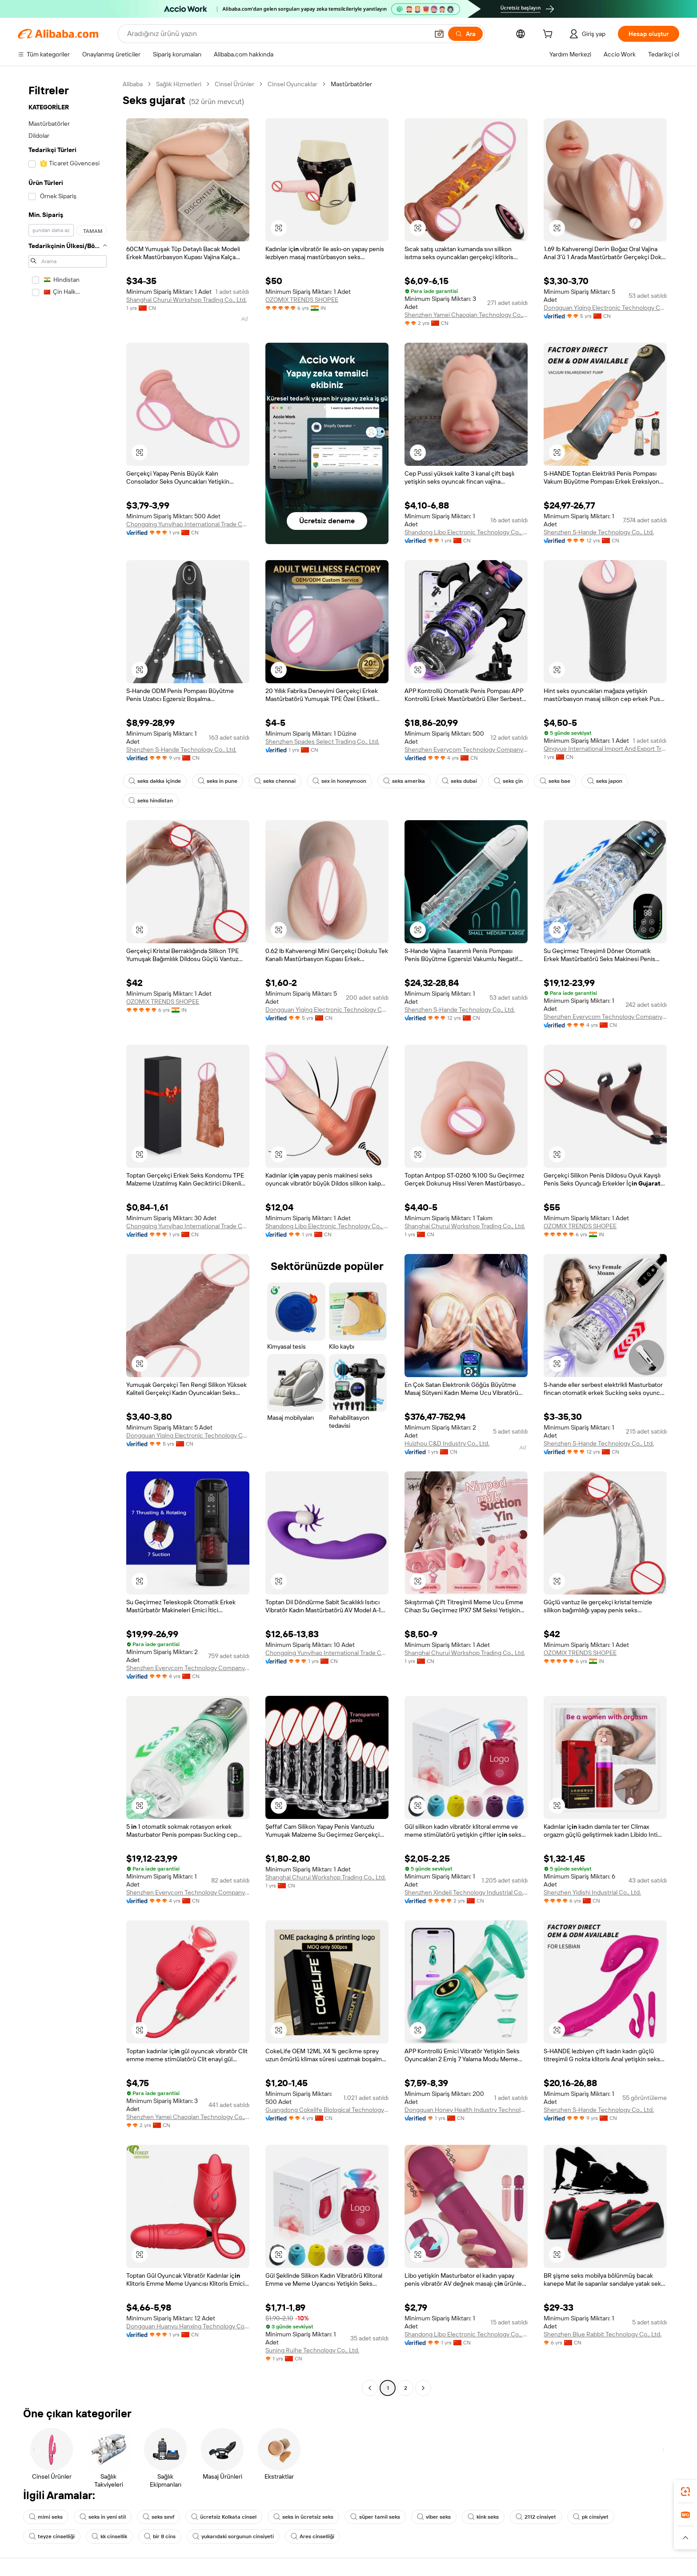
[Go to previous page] (370, 2388)
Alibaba (133, 84)
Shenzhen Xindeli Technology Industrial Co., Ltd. (466, 1892)
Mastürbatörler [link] (351, 84)
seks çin (508, 781)
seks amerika (404, 781)
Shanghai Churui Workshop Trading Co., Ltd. (186, 299)
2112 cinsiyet (536, 2516)
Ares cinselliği (312, 2536)
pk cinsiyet (591, 2516)
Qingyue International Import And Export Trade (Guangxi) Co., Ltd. (605, 748)
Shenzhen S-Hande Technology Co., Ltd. (599, 532)
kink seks (483, 2516)
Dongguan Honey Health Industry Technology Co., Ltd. (466, 2109)
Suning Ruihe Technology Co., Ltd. (312, 2350)
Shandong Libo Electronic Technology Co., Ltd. (466, 532)
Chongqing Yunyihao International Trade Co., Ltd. (187, 524)
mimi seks (46, 2516)
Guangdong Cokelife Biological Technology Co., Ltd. (327, 2109)
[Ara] (465, 34)
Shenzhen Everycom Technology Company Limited (466, 749)
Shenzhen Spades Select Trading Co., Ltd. (322, 741)
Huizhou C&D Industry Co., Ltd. (447, 1443)
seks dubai (459, 781)
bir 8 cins (160, 2536)
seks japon (604, 781)
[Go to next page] (423, 2388)
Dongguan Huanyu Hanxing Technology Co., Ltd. (187, 2326)
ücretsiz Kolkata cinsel (223, 2516)
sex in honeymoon (339, 781)
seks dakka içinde (154, 781)
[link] (685, 2491)
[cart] (549, 35)
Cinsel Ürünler (234, 84)
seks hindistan (150, 800)
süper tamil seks (375, 2516)
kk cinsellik (109, 2536)
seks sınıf (158, 2516)
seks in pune (217, 781)
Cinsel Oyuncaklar (292, 84)
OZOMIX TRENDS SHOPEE (301, 299)
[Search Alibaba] (277, 34)
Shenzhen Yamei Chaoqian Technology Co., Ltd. (466, 314)
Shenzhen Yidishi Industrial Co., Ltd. (592, 1892)
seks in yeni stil (103, 2516)
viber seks (434, 2516)
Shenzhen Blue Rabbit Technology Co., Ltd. (602, 2334)
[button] (439, 33)
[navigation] (67, 1237)
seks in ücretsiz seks (303, 2516)
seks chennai (275, 781)
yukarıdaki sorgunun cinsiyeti (233, 2536)
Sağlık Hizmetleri (178, 84)
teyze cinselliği (52, 2536)
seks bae (555, 781)
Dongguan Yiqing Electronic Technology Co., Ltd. (605, 307)
